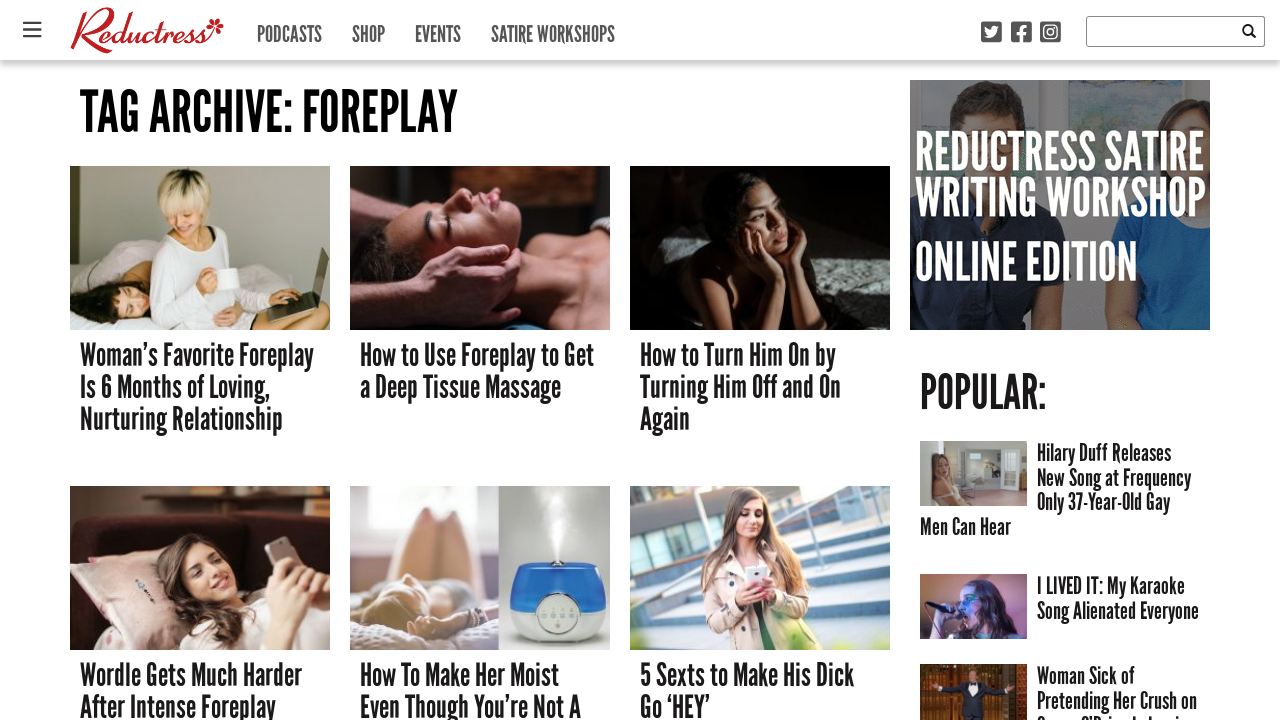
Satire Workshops (553, 29)
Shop (368, 29)
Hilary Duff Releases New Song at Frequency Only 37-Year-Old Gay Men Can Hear (1055, 489)
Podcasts (289, 29)
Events (438, 29)
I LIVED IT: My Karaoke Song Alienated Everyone (1118, 598)
